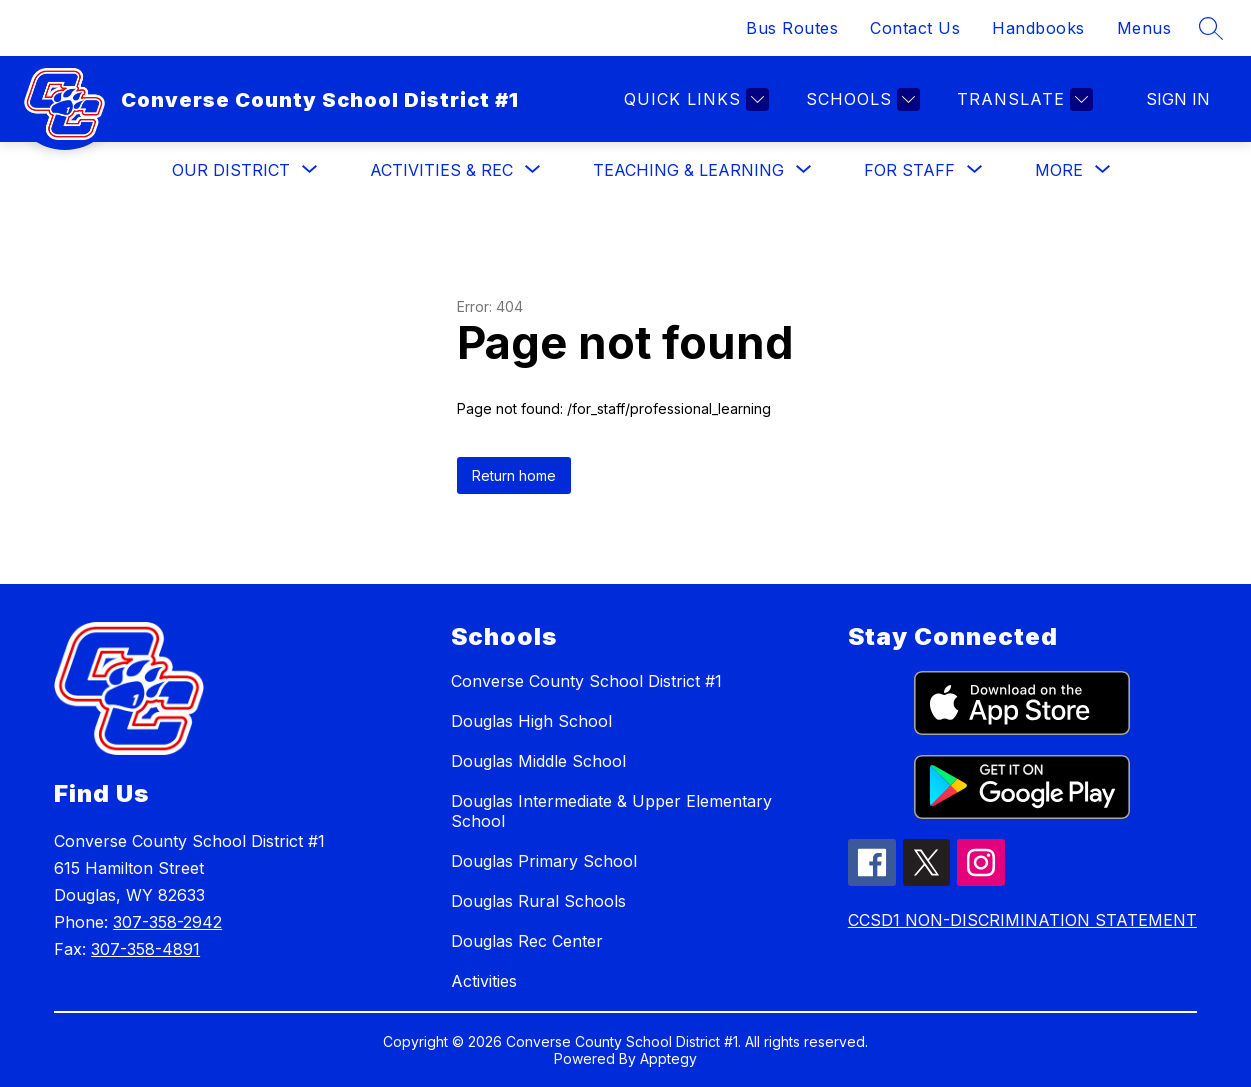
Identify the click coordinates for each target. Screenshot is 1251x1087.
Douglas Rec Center (527, 941)
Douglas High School (531, 721)
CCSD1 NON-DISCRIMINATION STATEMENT (1022, 920)
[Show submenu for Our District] (231, 170)
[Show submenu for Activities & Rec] (441, 170)
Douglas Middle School (538, 761)
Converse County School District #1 (586, 681)
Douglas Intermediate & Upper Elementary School (611, 811)
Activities (484, 981)
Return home (514, 475)
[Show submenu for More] (1059, 170)
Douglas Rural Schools (538, 901)
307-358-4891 (145, 949)
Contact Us (915, 28)
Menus (1144, 28)
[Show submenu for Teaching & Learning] (688, 170)
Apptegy (668, 1058)
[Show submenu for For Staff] (909, 170)
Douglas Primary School (544, 861)
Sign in (1178, 99)
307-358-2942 (167, 922)
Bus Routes (792, 28)
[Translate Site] (1022, 99)
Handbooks (1038, 28)
